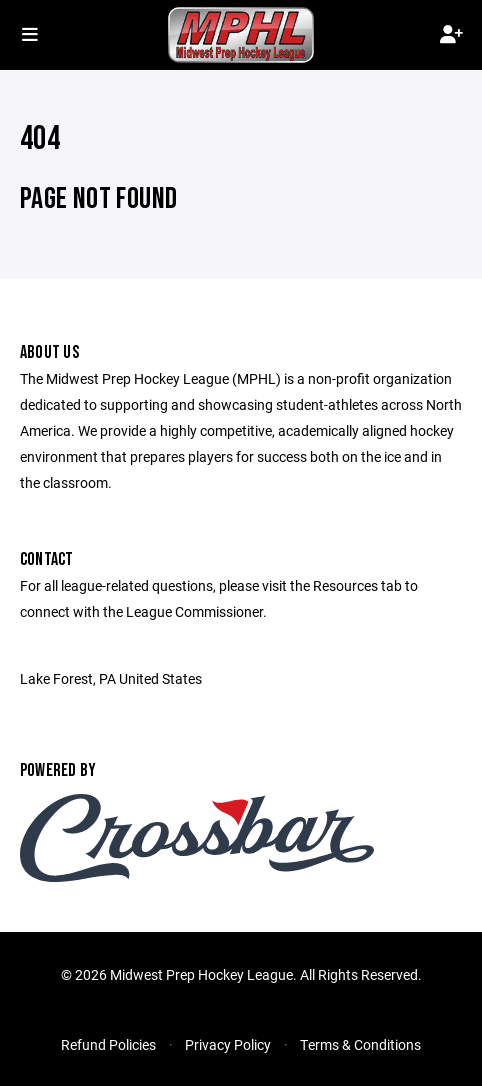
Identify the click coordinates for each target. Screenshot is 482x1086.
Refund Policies (108, 1044)
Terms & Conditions (360, 1044)
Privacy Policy (228, 1044)
